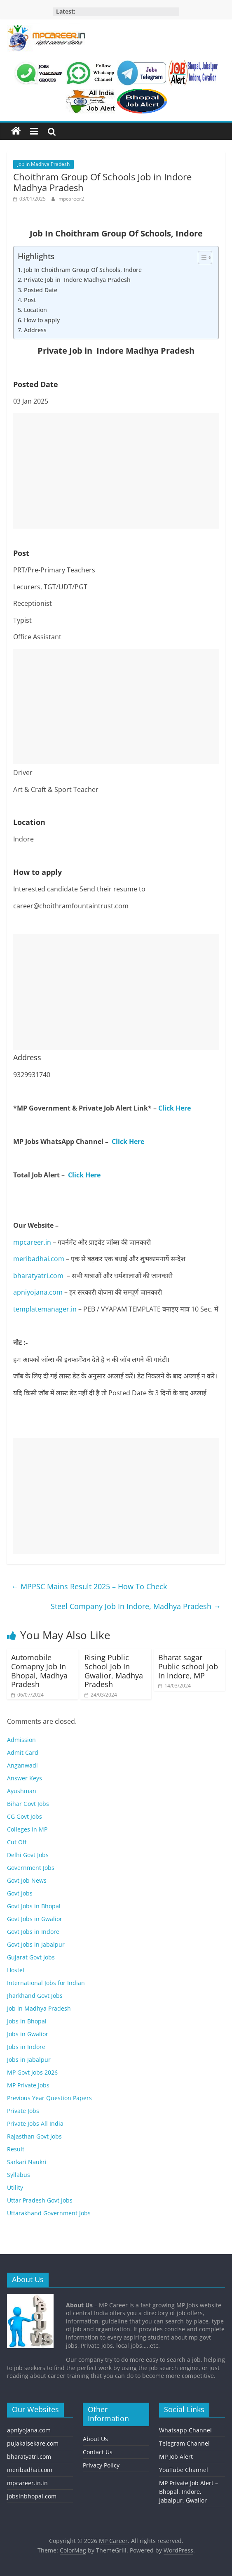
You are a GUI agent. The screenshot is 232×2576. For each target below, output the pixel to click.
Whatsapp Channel (185, 2430)
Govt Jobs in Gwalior (34, 1919)
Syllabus (18, 2175)
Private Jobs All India (35, 2123)
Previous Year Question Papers (49, 2098)
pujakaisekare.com (33, 2443)
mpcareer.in (32, 1242)
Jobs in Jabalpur (29, 2059)
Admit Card (22, 1752)
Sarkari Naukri (27, 2162)
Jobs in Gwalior (27, 2034)
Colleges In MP (27, 1829)
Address (35, 330)
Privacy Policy (101, 2465)
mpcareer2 (71, 198)
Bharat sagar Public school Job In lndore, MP (188, 1666)
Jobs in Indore (26, 2047)
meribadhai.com (38, 1258)
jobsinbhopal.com (31, 2496)
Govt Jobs (20, 1893)
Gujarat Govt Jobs (31, 1957)
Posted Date (40, 290)
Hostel (15, 1970)
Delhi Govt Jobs (28, 1855)
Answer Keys (24, 1778)
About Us (95, 2439)
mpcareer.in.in (27, 2483)
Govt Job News (27, 1880)
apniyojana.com (38, 1292)
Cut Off (16, 1842)
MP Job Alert (176, 2456)
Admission (21, 1740)
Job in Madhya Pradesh (43, 164)
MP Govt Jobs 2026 (32, 2072)
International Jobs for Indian (46, 1983)
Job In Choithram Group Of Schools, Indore (83, 270)
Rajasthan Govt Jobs (34, 2136)
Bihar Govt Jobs (28, 1804)
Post (30, 300)
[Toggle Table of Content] (201, 258)
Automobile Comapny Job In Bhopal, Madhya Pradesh (39, 1670)
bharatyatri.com (38, 1275)
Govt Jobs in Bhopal (34, 1906)
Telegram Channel (184, 2443)
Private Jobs (23, 2111)
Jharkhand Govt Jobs (35, 1995)
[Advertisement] (116, 471)
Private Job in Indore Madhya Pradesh (77, 280)
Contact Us (97, 2452)
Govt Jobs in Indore (33, 1932)
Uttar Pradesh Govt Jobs (40, 2200)
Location (35, 310)
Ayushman (21, 1791)
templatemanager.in (45, 1309)
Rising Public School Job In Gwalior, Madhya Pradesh (113, 1670)
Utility (15, 2187)
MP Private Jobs (28, 2085)
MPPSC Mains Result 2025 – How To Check (89, 1586)
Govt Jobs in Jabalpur (36, 1944)
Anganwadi (22, 1765)
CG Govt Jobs (24, 1816)
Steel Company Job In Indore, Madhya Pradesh (136, 1606)
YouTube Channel (183, 2470)
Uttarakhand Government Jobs (49, 2213)
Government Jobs (30, 1868)
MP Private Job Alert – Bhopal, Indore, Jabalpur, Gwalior (188, 2491)
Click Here (174, 1108)
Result (15, 2149)
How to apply (42, 320)
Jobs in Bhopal (27, 2021)
